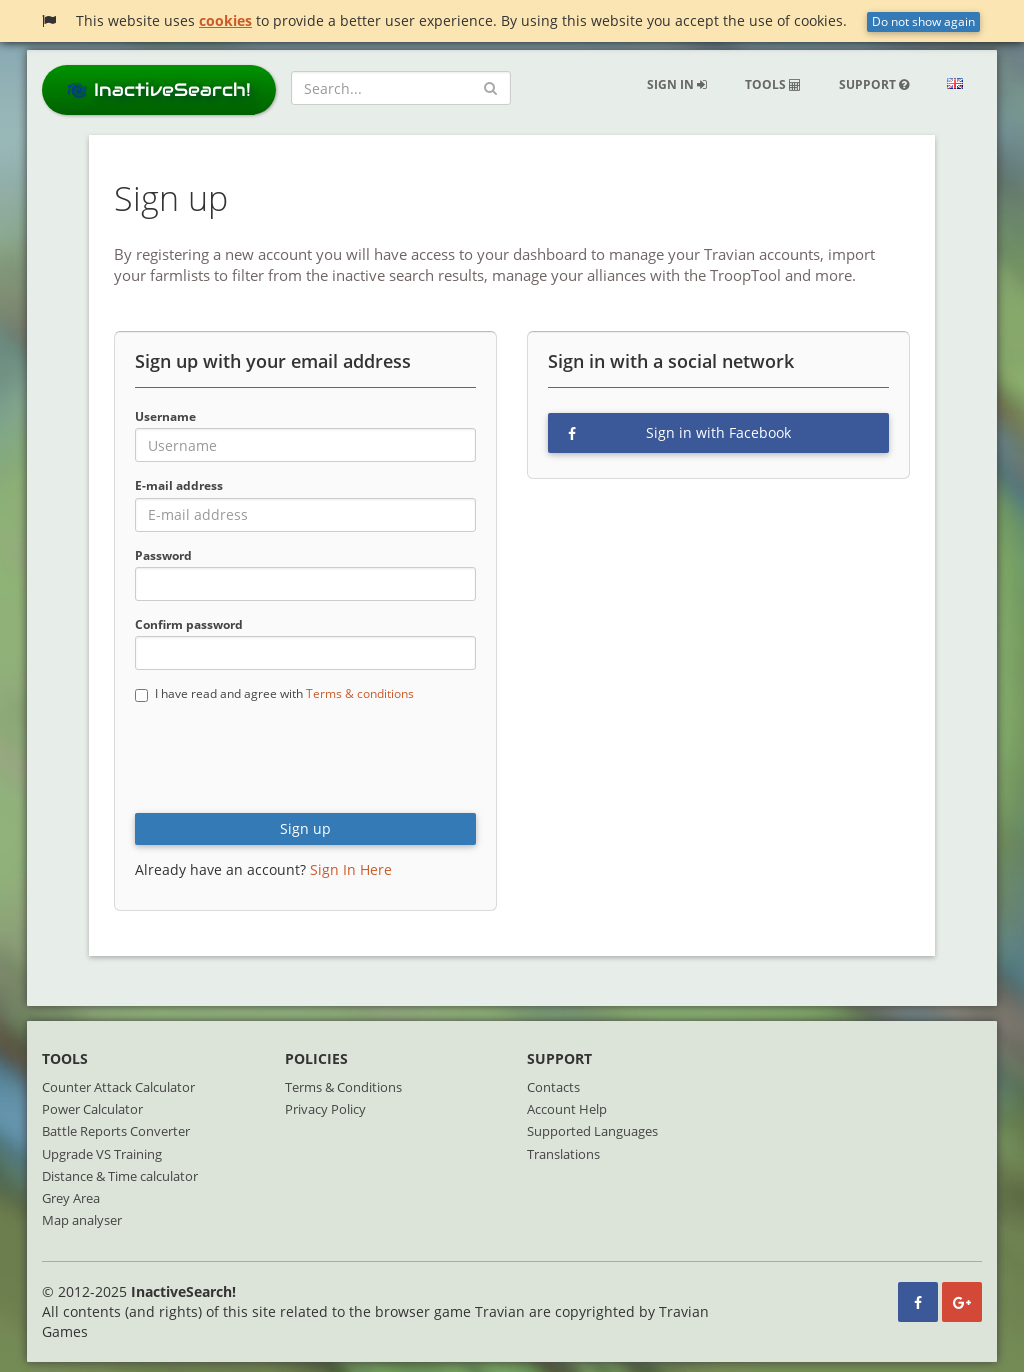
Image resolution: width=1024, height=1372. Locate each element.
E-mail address (179, 485)
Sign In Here (351, 869)
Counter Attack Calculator (118, 1087)
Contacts (553, 1087)
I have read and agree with (274, 693)
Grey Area (71, 1198)
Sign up (305, 828)
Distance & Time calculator (120, 1176)
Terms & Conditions (343, 1087)
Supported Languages (592, 1131)
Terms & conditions (360, 693)
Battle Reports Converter (116, 1131)
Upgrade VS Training (102, 1154)
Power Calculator (92, 1109)
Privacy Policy (325, 1109)
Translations (563, 1154)
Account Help (567, 1109)
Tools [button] (773, 84)
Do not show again (923, 21)
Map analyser (82, 1220)
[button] (955, 85)
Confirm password (189, 624)
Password (163, 555)
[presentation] (287, 759)
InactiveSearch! (159, 89)
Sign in (677, 84)
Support (874, 84)
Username (165, 416)
